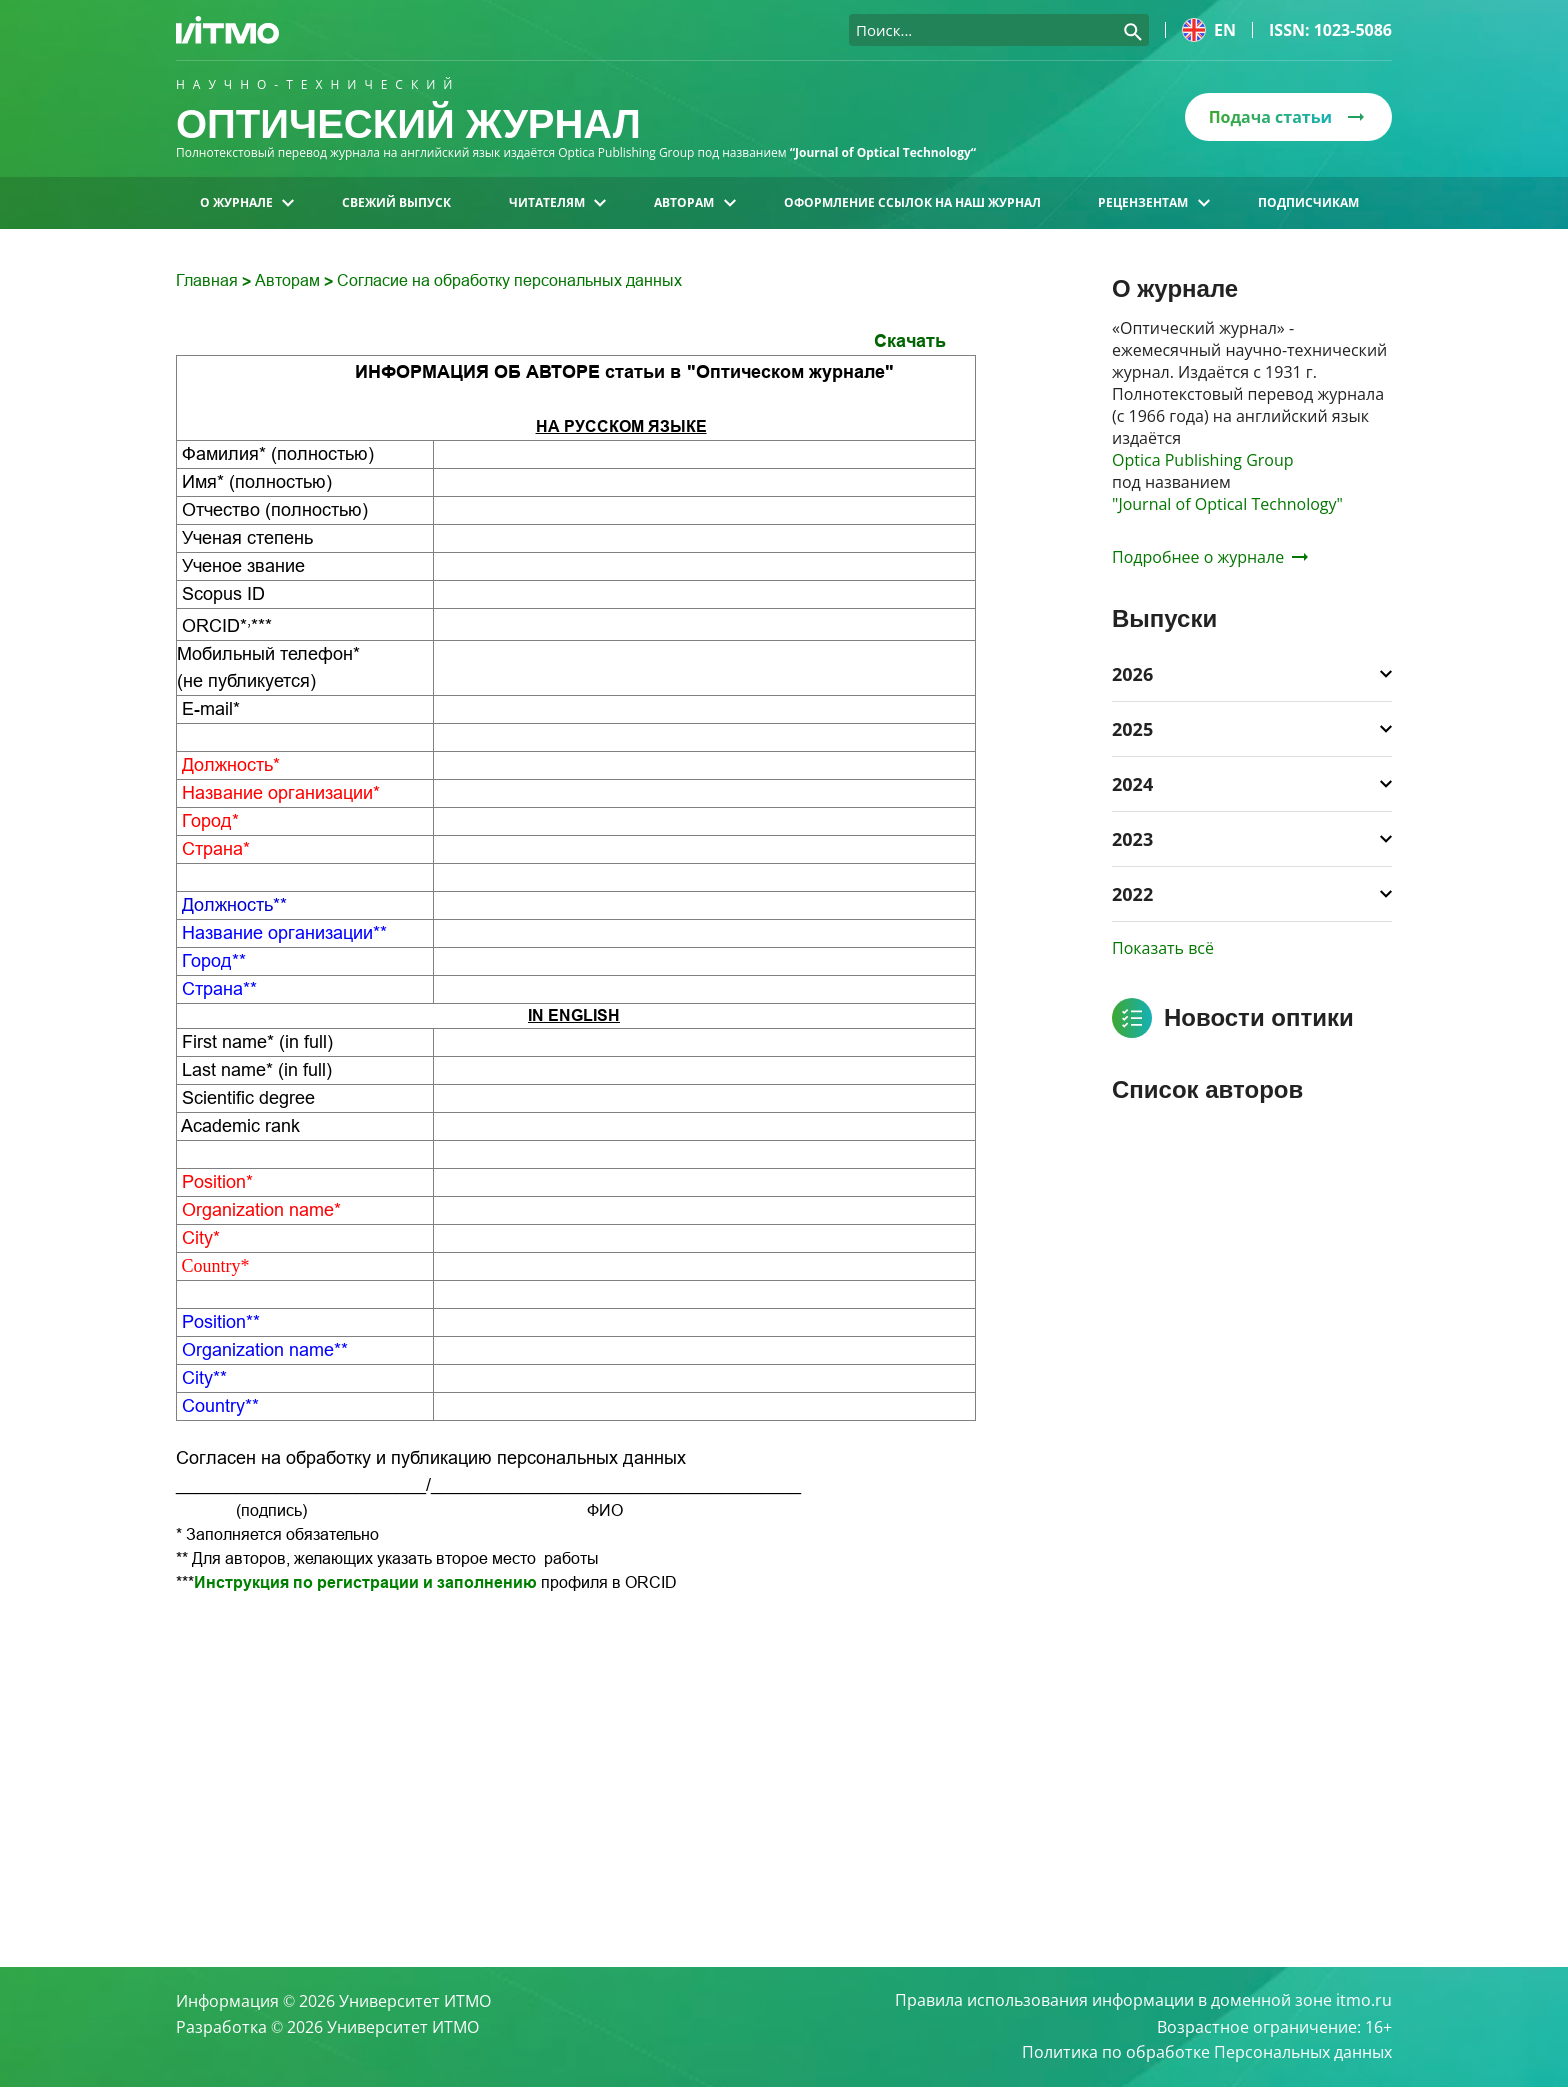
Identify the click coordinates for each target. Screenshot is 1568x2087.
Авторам (694, 202)
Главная (209, 280)
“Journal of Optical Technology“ (883, 152)
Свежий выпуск (396, 202)
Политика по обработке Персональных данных (1207, 2053)
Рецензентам (1153, 202)
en (1209, 30)
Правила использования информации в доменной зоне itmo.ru (1143, 2001)
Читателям (557, 202)
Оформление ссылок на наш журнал (912, 202)
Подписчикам (1308, 202)
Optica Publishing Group (1203, 460)
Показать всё (1163, 948)
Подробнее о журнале (1210, 557)
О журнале (247, 202)
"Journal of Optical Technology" (1227, 504)
